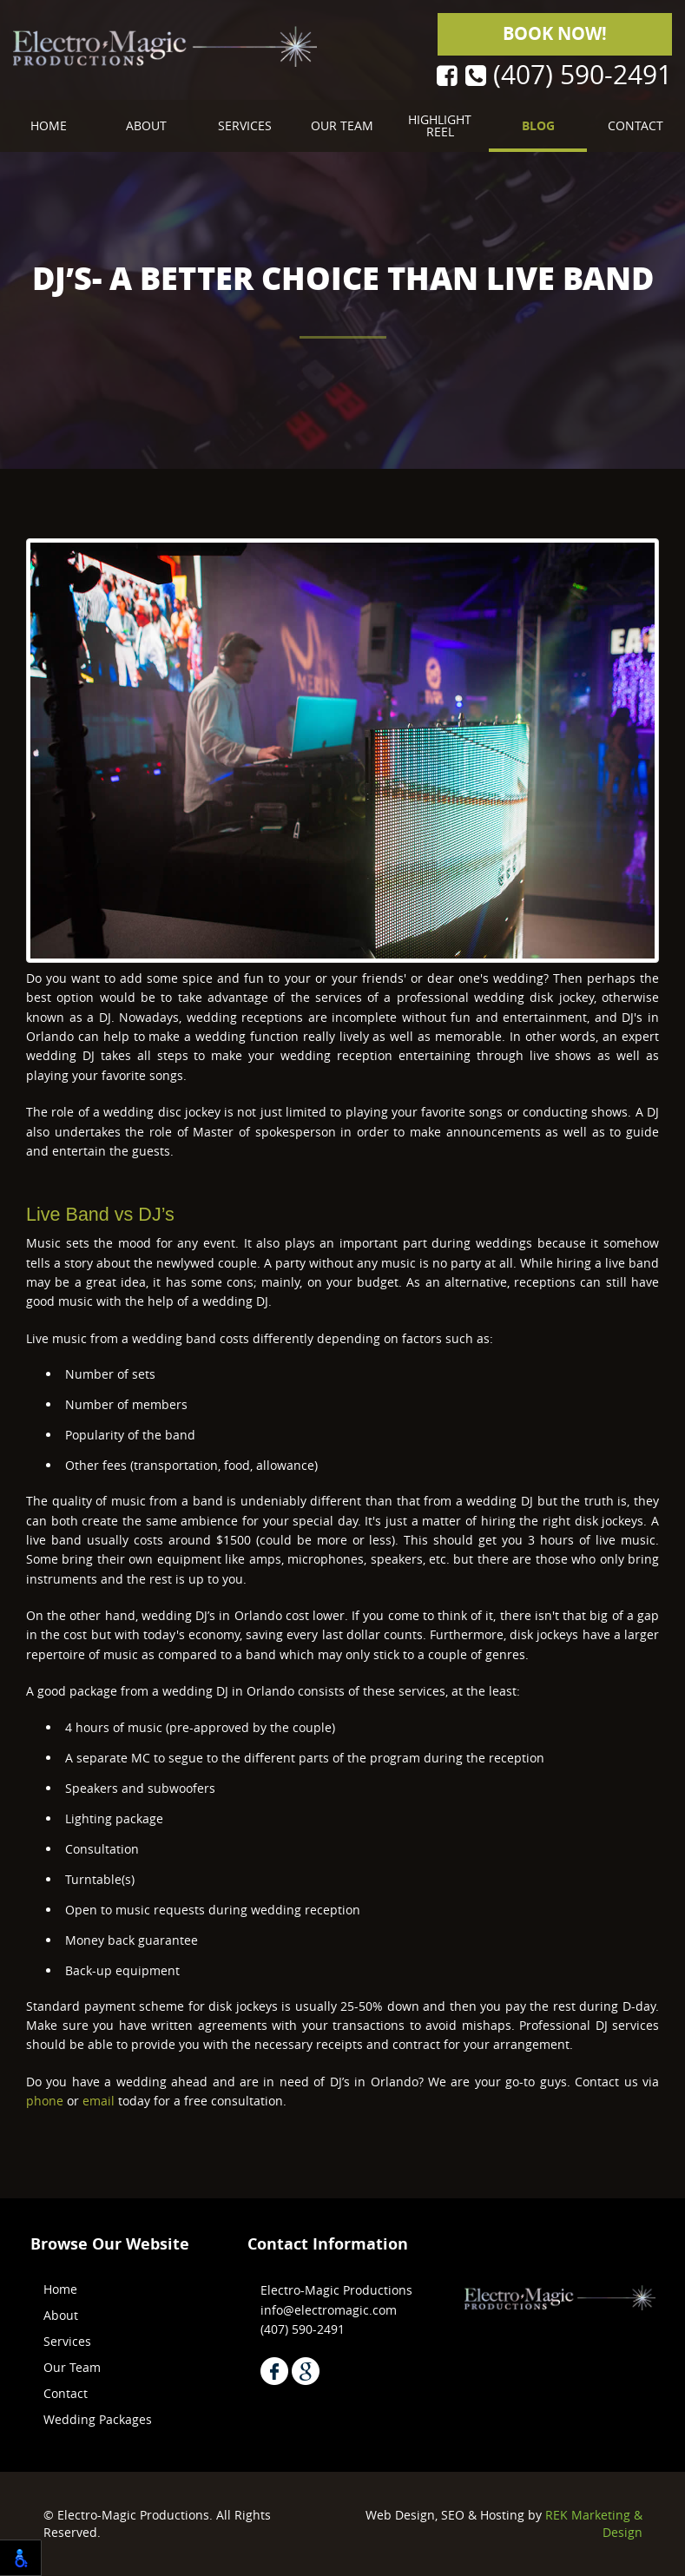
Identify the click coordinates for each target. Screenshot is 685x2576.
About (146, 125)
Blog (538, 125)
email (98, 2100)
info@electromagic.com (328, 2310)
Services (245, 125)
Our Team (342, 125)
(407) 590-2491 (568, 75)
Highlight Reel (439, 125)
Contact (635, 125)
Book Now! (555, 33)
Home (48, 125)
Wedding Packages (97, 2419)
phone (44, 2100)
